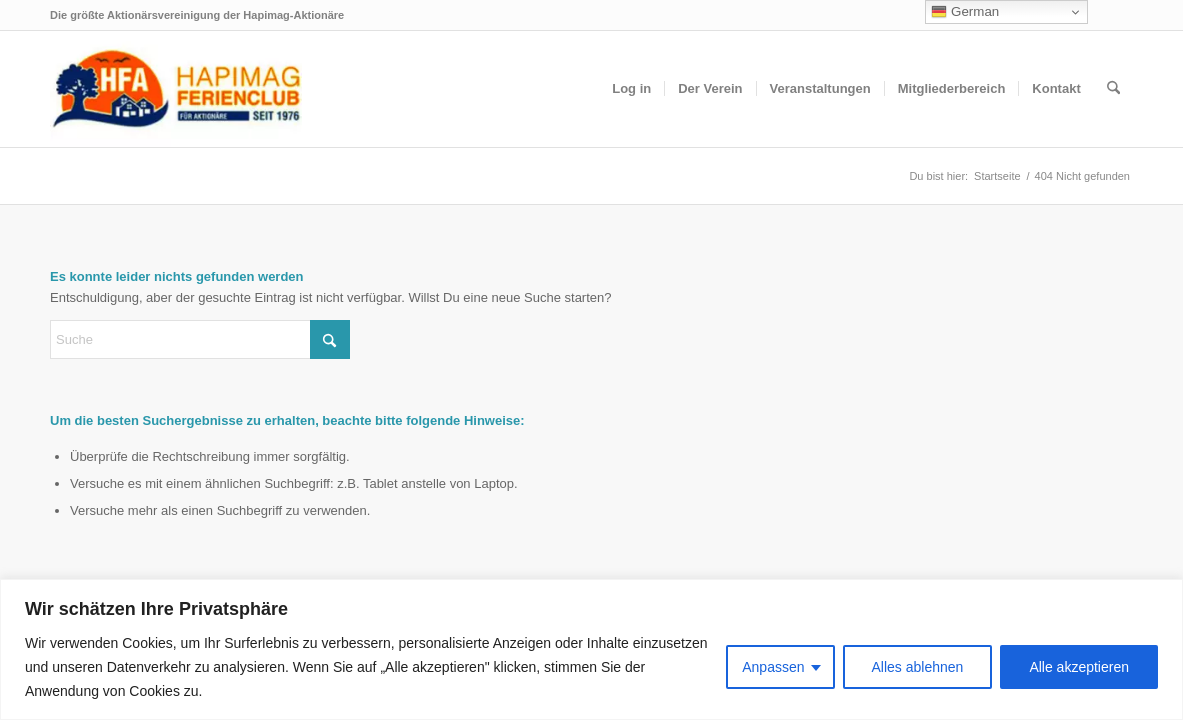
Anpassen (773, 667)
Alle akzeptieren (1079, 667)
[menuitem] (631, 89)
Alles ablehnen (918, 667)
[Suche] (1113, 89)
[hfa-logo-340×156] (176, 89)
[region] (591, 649)
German (965, 12)
